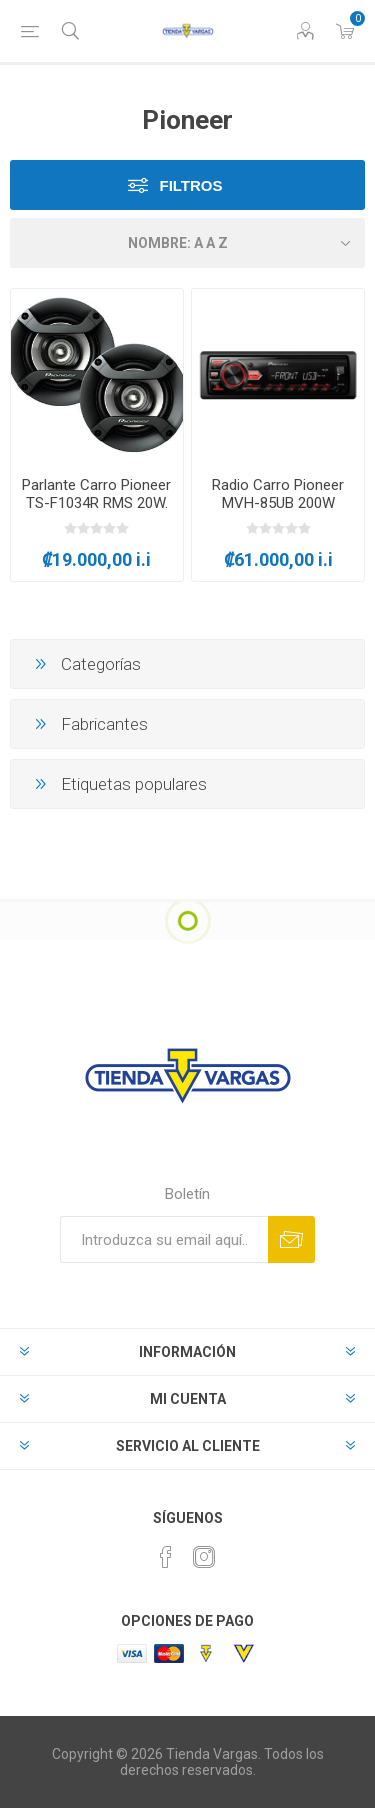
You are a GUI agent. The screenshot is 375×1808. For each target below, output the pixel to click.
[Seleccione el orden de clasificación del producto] (187, 243)
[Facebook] (166, 1557)
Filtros (190, 185)
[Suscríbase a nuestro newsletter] (164, 1239)
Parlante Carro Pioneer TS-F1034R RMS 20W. (96, 494)
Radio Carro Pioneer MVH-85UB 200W (278, 494)
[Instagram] (204, 1557)
